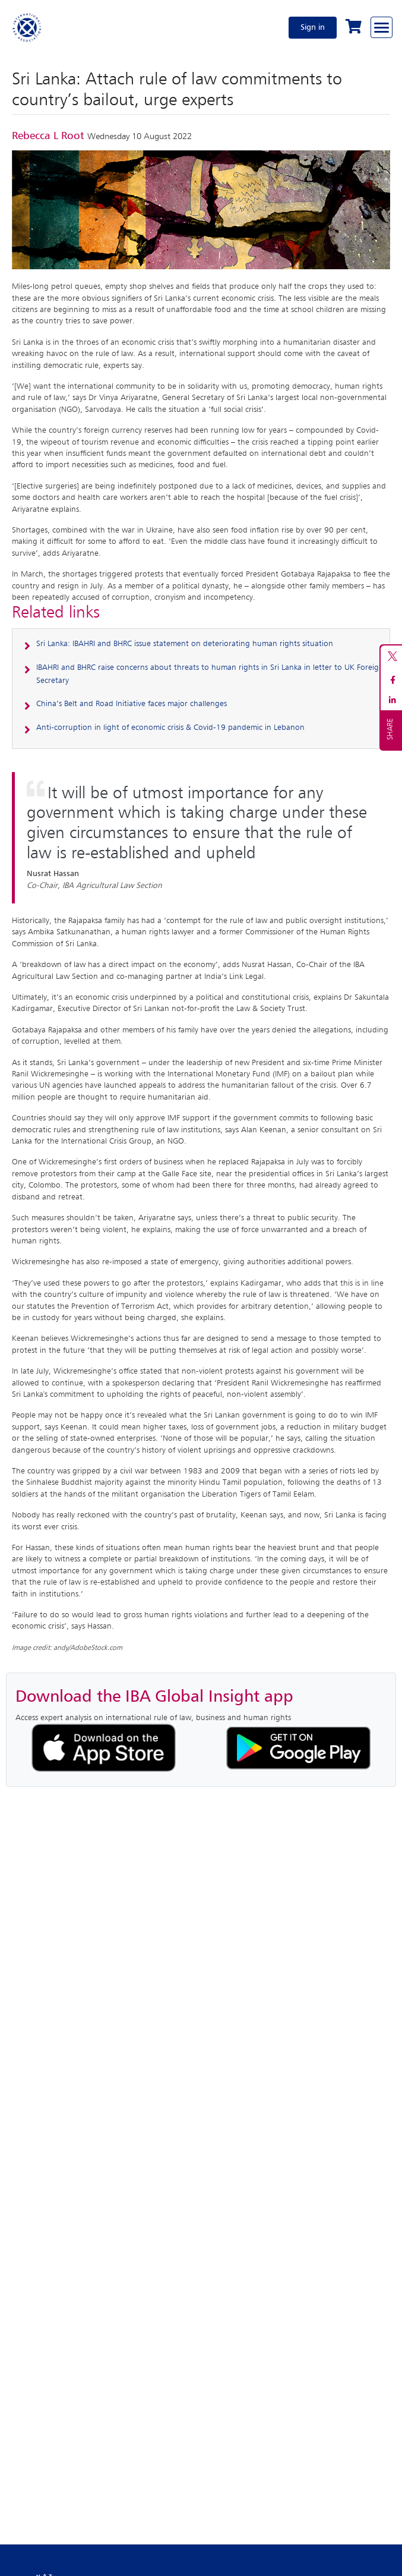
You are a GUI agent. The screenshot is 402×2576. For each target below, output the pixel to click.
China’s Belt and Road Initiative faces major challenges (131, 704)
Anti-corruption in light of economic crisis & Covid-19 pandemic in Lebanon (170, 727)
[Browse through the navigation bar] (381, 27)
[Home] (27, 27)
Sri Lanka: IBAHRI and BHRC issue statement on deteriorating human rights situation (184, 644)
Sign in (312, 27)
